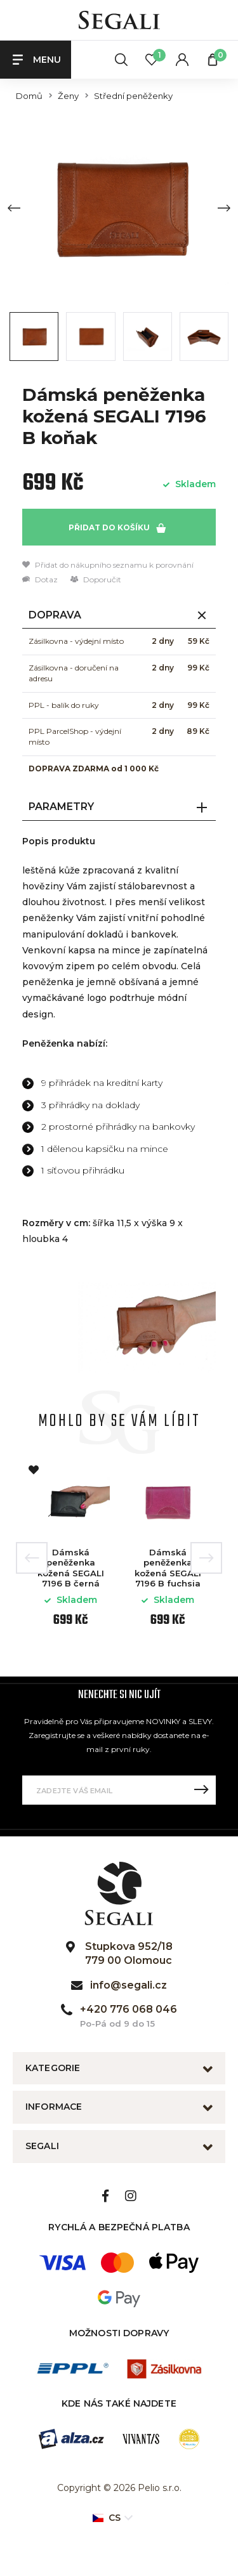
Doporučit (95, 579)
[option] (71, 1548)
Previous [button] (32, 1558)
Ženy (68, 96)
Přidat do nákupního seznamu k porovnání (108, 565)
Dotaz (40, 579)
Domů (29, 96)
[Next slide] (224, 208)
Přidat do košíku (117, 528)
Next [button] (206, 1558)
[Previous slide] (14, 208)
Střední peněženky (133, 96)
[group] (119, 207)
